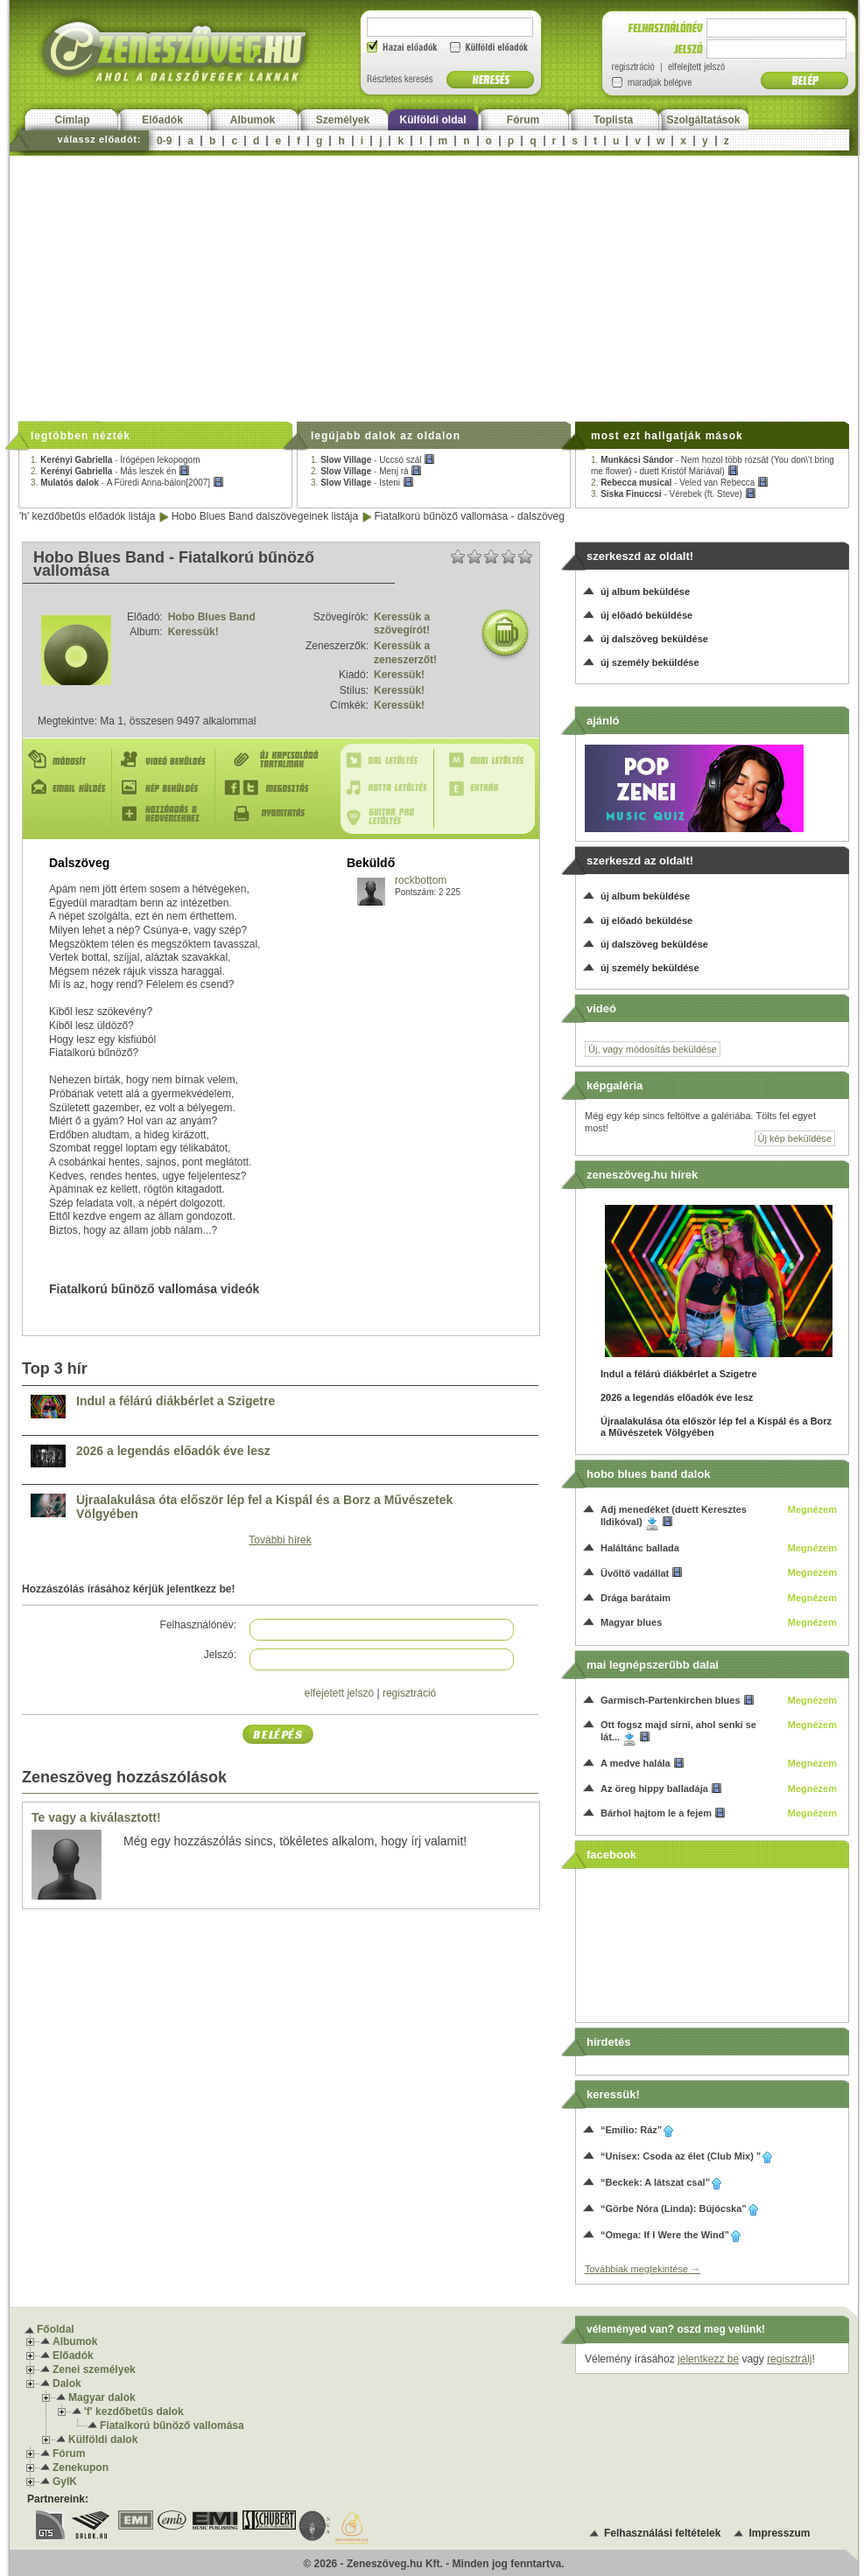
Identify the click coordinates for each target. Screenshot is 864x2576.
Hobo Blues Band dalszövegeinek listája (265, 516)
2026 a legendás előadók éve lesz (173, 1451)
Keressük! (193, 632)
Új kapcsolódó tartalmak (275, 760)
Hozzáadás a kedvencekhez (167, 813)
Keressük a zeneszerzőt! (405, 653)
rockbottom (420, 880)
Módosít (69, 760)
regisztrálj (789, 2359)
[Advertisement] (434, 287)
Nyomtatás (275, 813)
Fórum (523, 120)
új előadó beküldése (646, 615)
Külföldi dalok (102, 2439)
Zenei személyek (94, 2369)
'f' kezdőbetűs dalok (134, 2411)
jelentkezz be (708, 2359)
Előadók (162, 120)
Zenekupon (81, 2467)
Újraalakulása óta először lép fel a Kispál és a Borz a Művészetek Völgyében (264, 1507)
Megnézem (812, 1509)
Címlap (71, 120)
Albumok (252, 120)
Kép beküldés (167, 787)
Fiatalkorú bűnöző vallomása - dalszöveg (470, 516)
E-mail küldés (69, 787)
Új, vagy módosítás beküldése (652, 1049)
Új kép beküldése (795, 1138)
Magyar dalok (102, 2397)
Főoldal (55, 2329)
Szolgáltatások (703, 120)
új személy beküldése (650, 662)
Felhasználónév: (198, 1625)
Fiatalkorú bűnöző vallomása (172, 2425)
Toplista (613, 120)
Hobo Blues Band (212, 617)
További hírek (280, 1540)
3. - (127, 482)
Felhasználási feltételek (662, 2533)
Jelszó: (220, 1654)
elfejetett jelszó (339, 1693)
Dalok (67, 2383)
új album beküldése (645, 591)
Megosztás (275, 787)
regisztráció (409, 1693)
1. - (115, 460)
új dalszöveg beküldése (654, 639)
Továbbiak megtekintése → (642, 2269)
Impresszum (779, 2533)
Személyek (342, 120)
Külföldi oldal (433, 120)
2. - (110, 471)
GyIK (65, 2481)
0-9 (164, 141)
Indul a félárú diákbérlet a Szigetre (175, 1401)
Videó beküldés (167, 760)
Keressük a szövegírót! (402, 624)
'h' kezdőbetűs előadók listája (87, 516)
